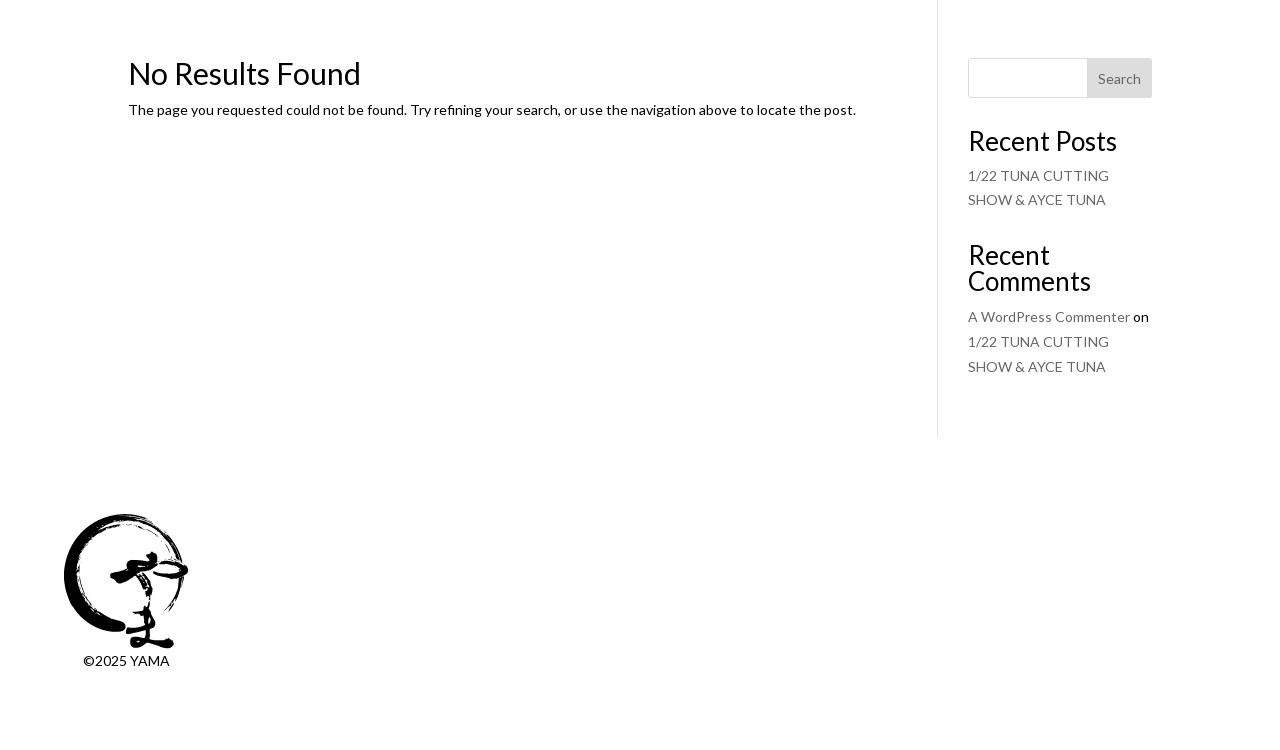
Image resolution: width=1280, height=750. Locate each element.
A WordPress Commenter (1049, 316)
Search (1119, 78)
